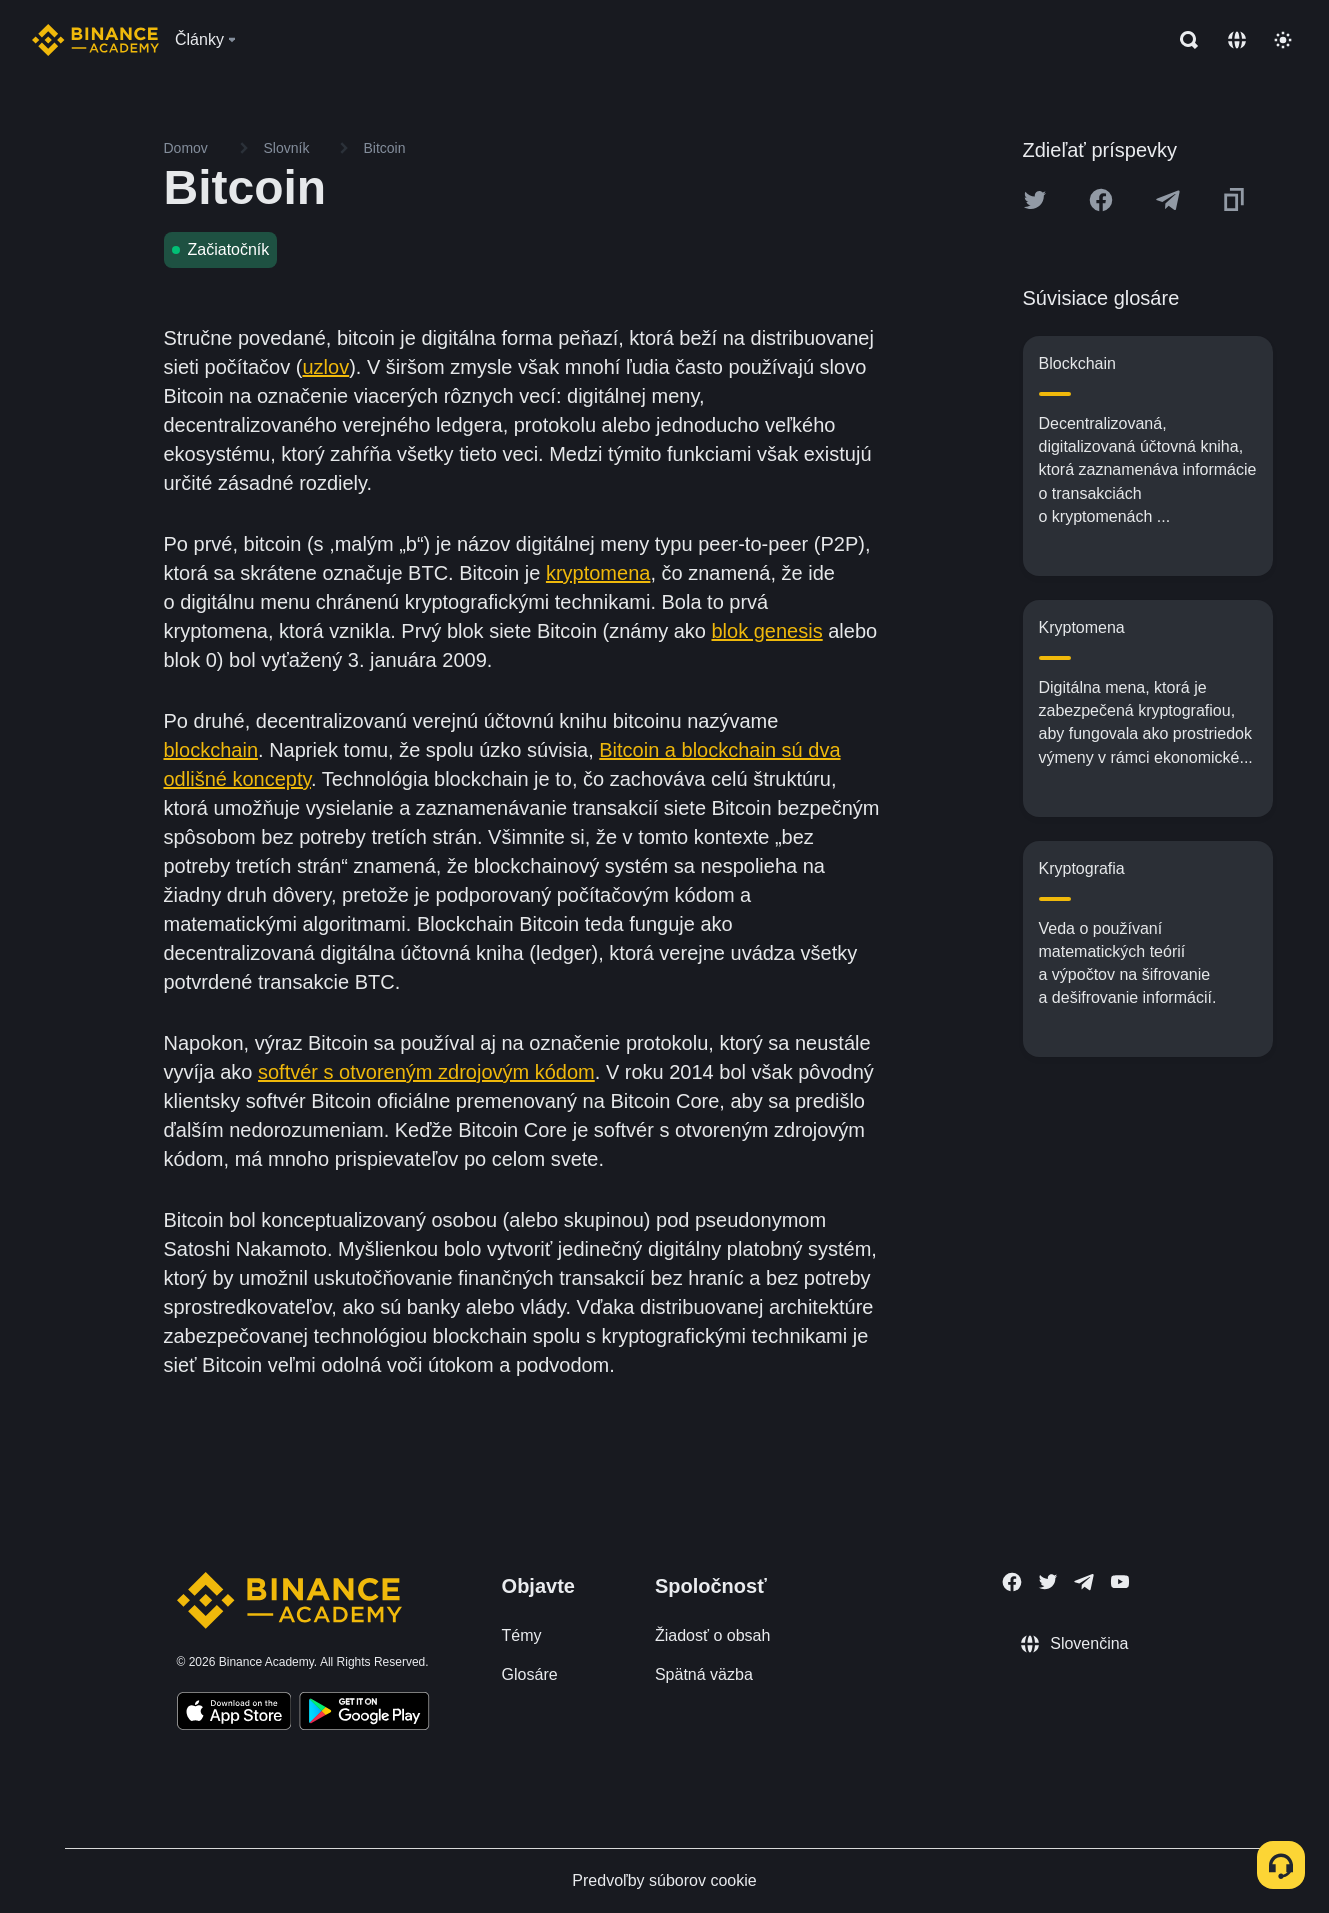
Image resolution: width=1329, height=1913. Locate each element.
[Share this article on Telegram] (1168, 200)
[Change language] (1237, 40)
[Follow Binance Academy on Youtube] (1120, 1581)
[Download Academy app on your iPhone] (234, 1714)
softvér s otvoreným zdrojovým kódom (426, 1072)
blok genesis (767, 631)
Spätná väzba (704, 1674)
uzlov (325, 367)
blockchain (211, 750)
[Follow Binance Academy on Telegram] (1084, 1582)
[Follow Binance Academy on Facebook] (1012, 1582)
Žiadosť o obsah (712, 1635)
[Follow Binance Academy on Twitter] (1048, 1582)
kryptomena (598, 573)
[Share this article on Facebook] (1101, 200)
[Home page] (95, 40)
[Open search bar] (1183, 40)
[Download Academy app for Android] (364, 1714)
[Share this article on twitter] (1035, 200)
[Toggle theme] (1283, 40)
